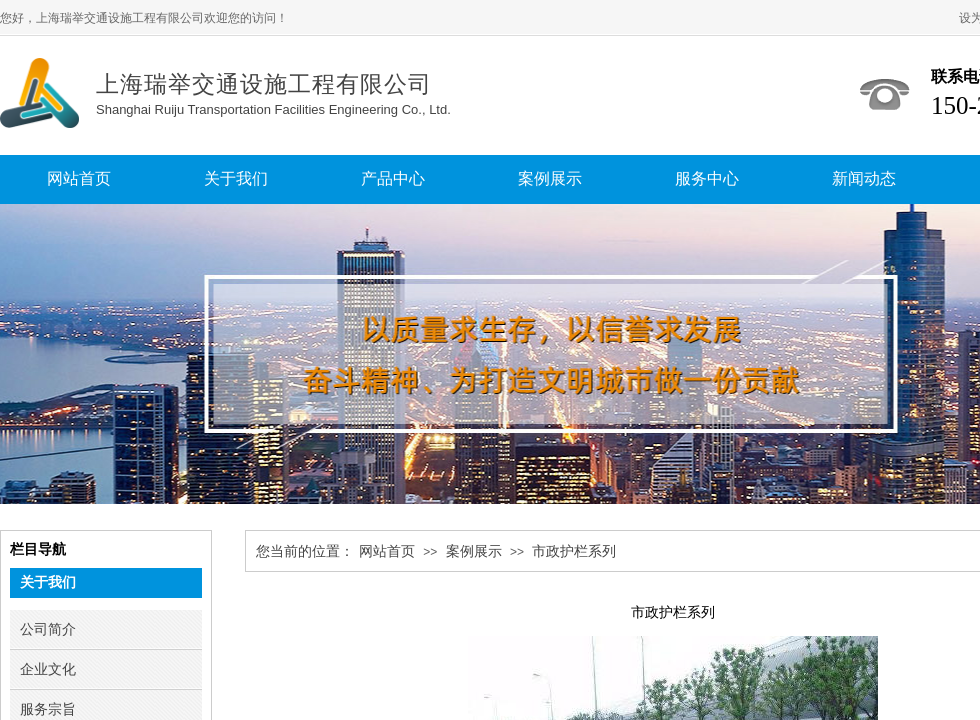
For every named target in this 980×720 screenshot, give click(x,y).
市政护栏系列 (574, 551)
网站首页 (387, 551)
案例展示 (474, 551)
